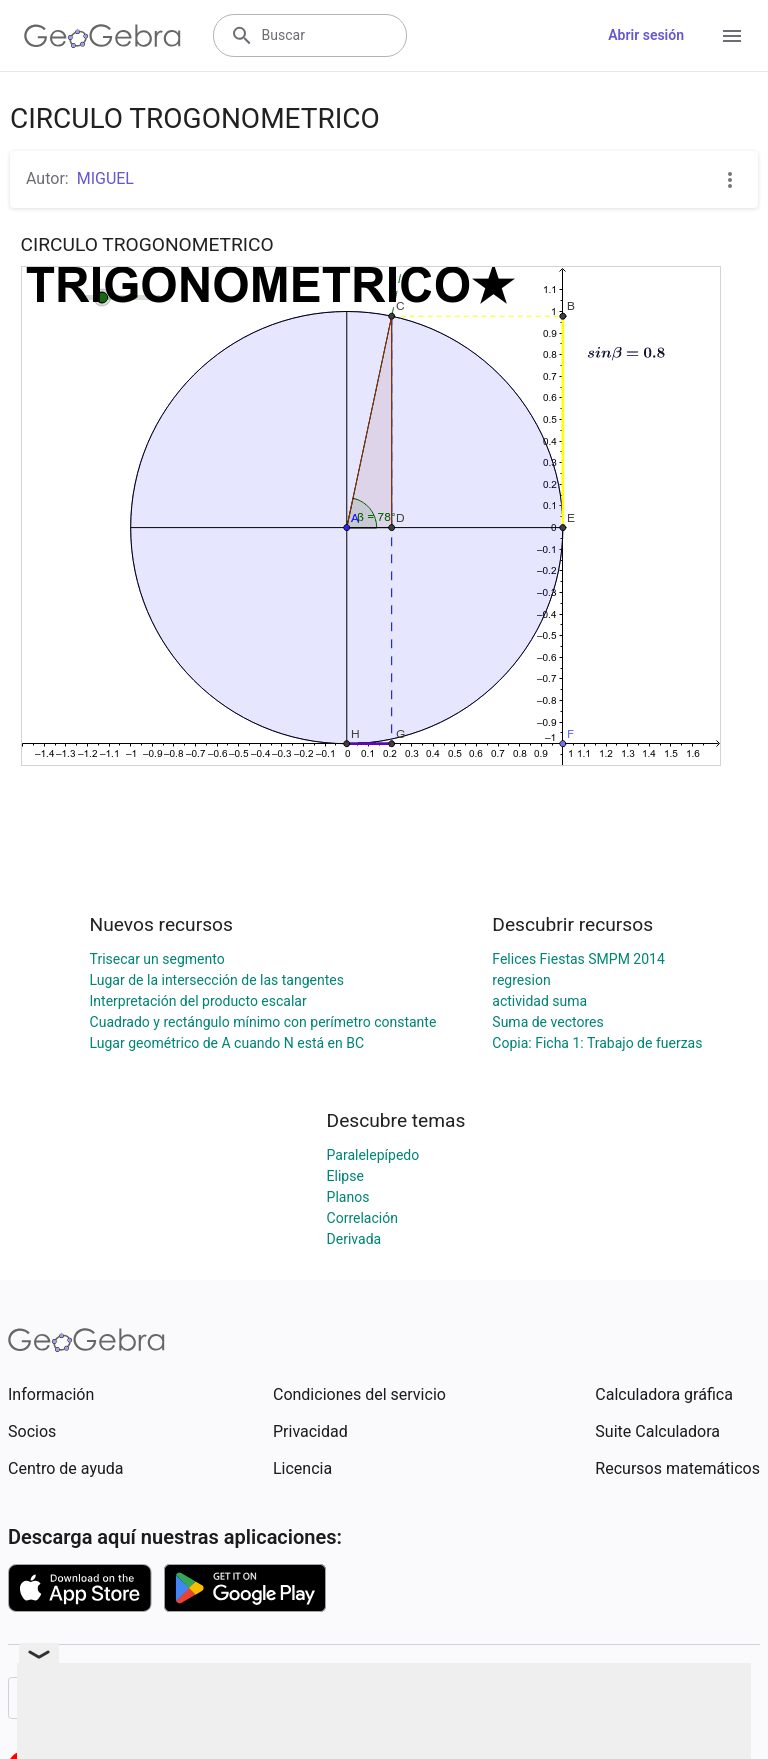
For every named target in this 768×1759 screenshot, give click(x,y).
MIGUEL (105, 178)
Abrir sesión (646, 35)
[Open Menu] (732, 36)
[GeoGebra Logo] (102, 36)
